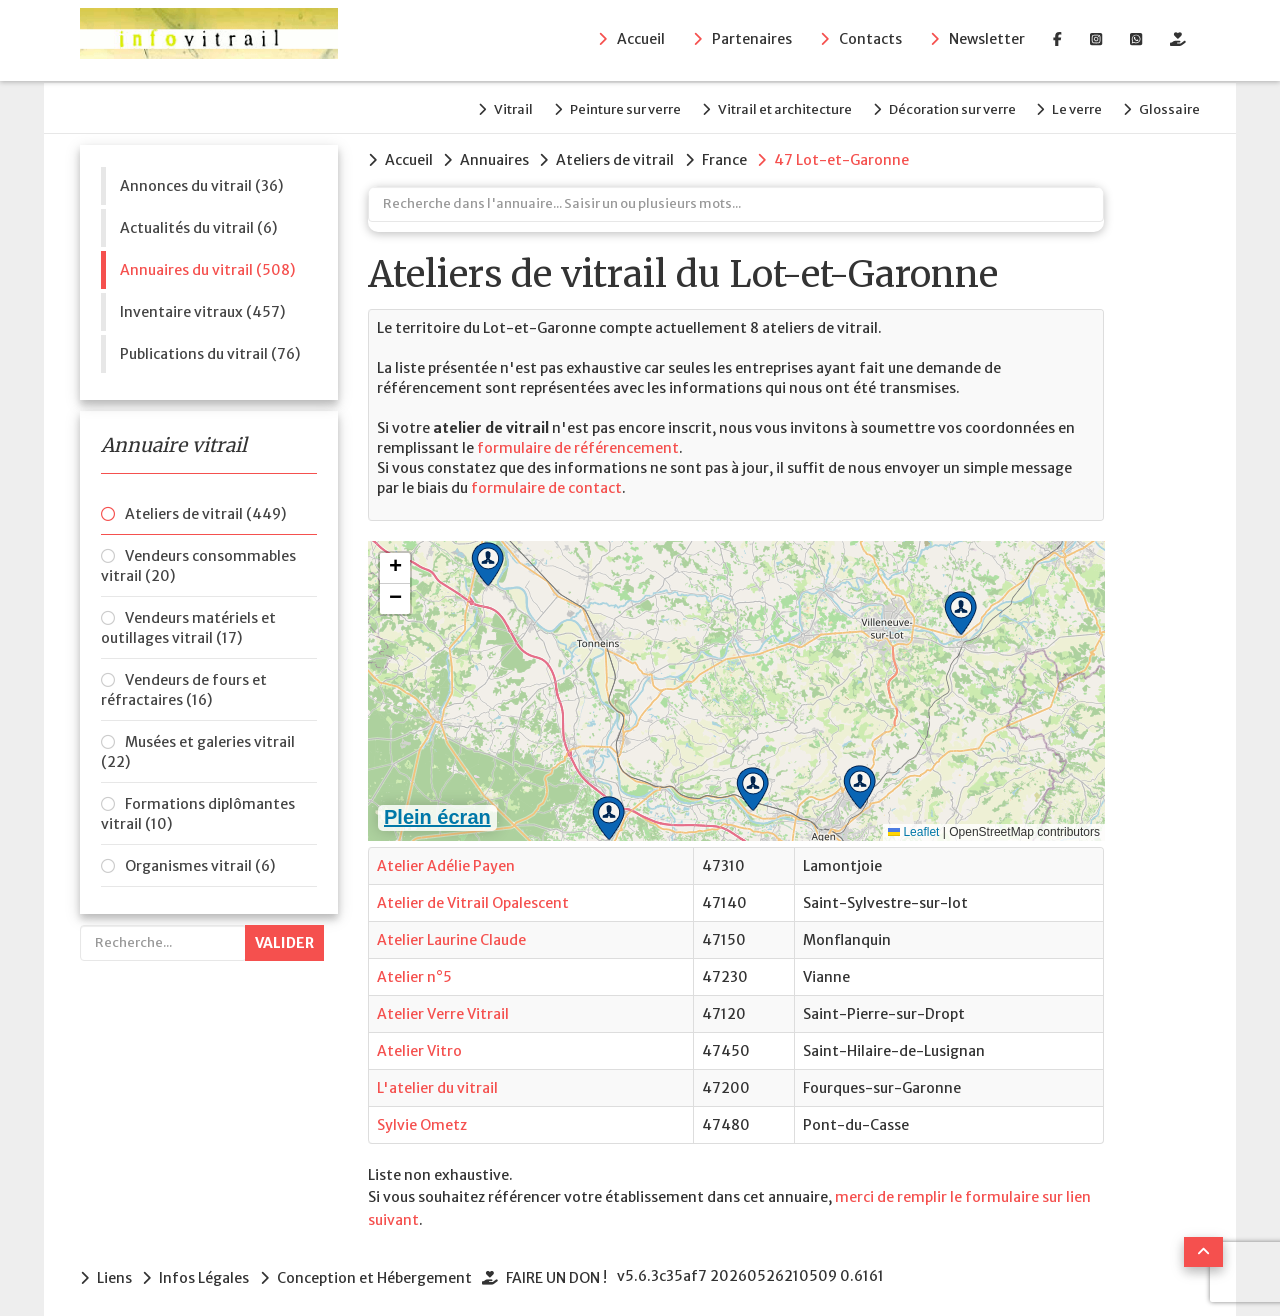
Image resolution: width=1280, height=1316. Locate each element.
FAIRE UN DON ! (567, 1270)
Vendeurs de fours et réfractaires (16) (184, 685)
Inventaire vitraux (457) (202, 307)
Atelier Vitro (419, 1044)
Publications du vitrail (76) (210, 349)
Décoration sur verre (937, 106)
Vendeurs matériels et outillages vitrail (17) (188, 623)
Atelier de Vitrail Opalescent (473, 896)
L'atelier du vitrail (437, 1081)
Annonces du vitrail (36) (201, 181)
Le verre (1070, 106)
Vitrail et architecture (763, 106)
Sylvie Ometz (422, 1118)
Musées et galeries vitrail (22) (198, 747)
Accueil (641, 41)
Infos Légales (208, 1270)
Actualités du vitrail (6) (198, 223)
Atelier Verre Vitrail (443, 1007)
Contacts (870, 41)
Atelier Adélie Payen (446, 859)
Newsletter (987, 41)
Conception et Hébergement (381, 1270)
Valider (284, 938)
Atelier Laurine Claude (451, 933)
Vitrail (477, 106)
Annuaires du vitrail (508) (207, 265)
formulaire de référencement (578, 441)
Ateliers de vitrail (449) (205, 509)
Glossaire (1169, 106)
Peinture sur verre (596, 106)
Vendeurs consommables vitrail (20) (198, 561)
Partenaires (752, 41)
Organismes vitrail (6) (200, 861)
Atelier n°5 (414, 970)
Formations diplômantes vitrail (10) (198, 809)
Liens (114, 1270)
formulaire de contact (546, 481)
